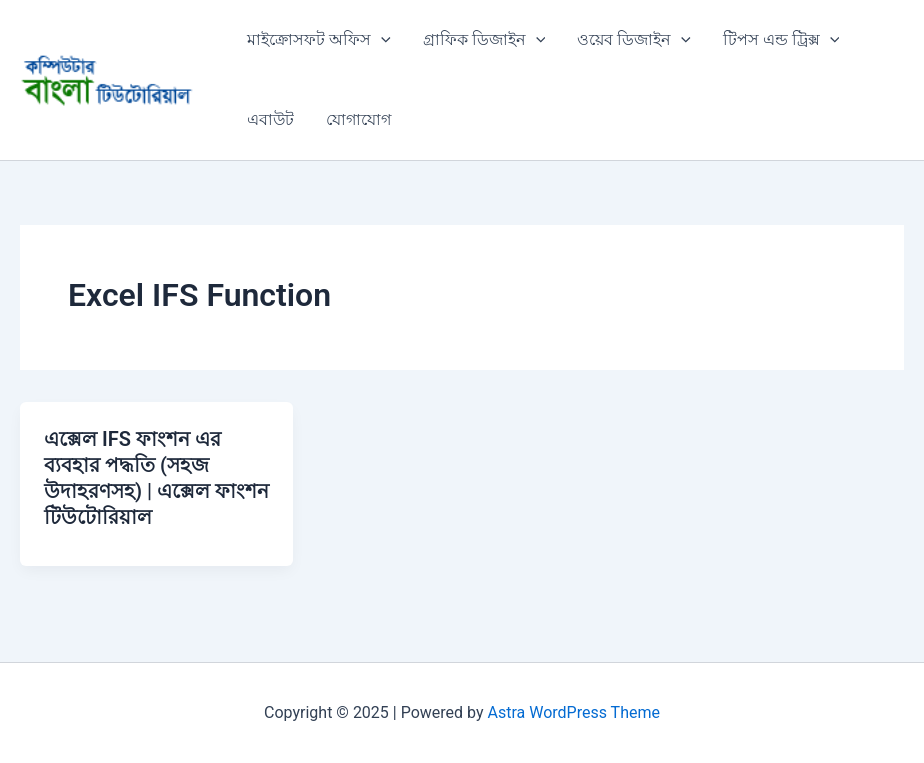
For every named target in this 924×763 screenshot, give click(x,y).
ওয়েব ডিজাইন (634, 40)
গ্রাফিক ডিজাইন (484, 40)
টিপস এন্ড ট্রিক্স (781, 40)
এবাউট (270, 119)
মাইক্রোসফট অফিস (319, 40)
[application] (381, 40)
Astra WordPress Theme (574, 712)
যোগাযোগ (358, 119)
